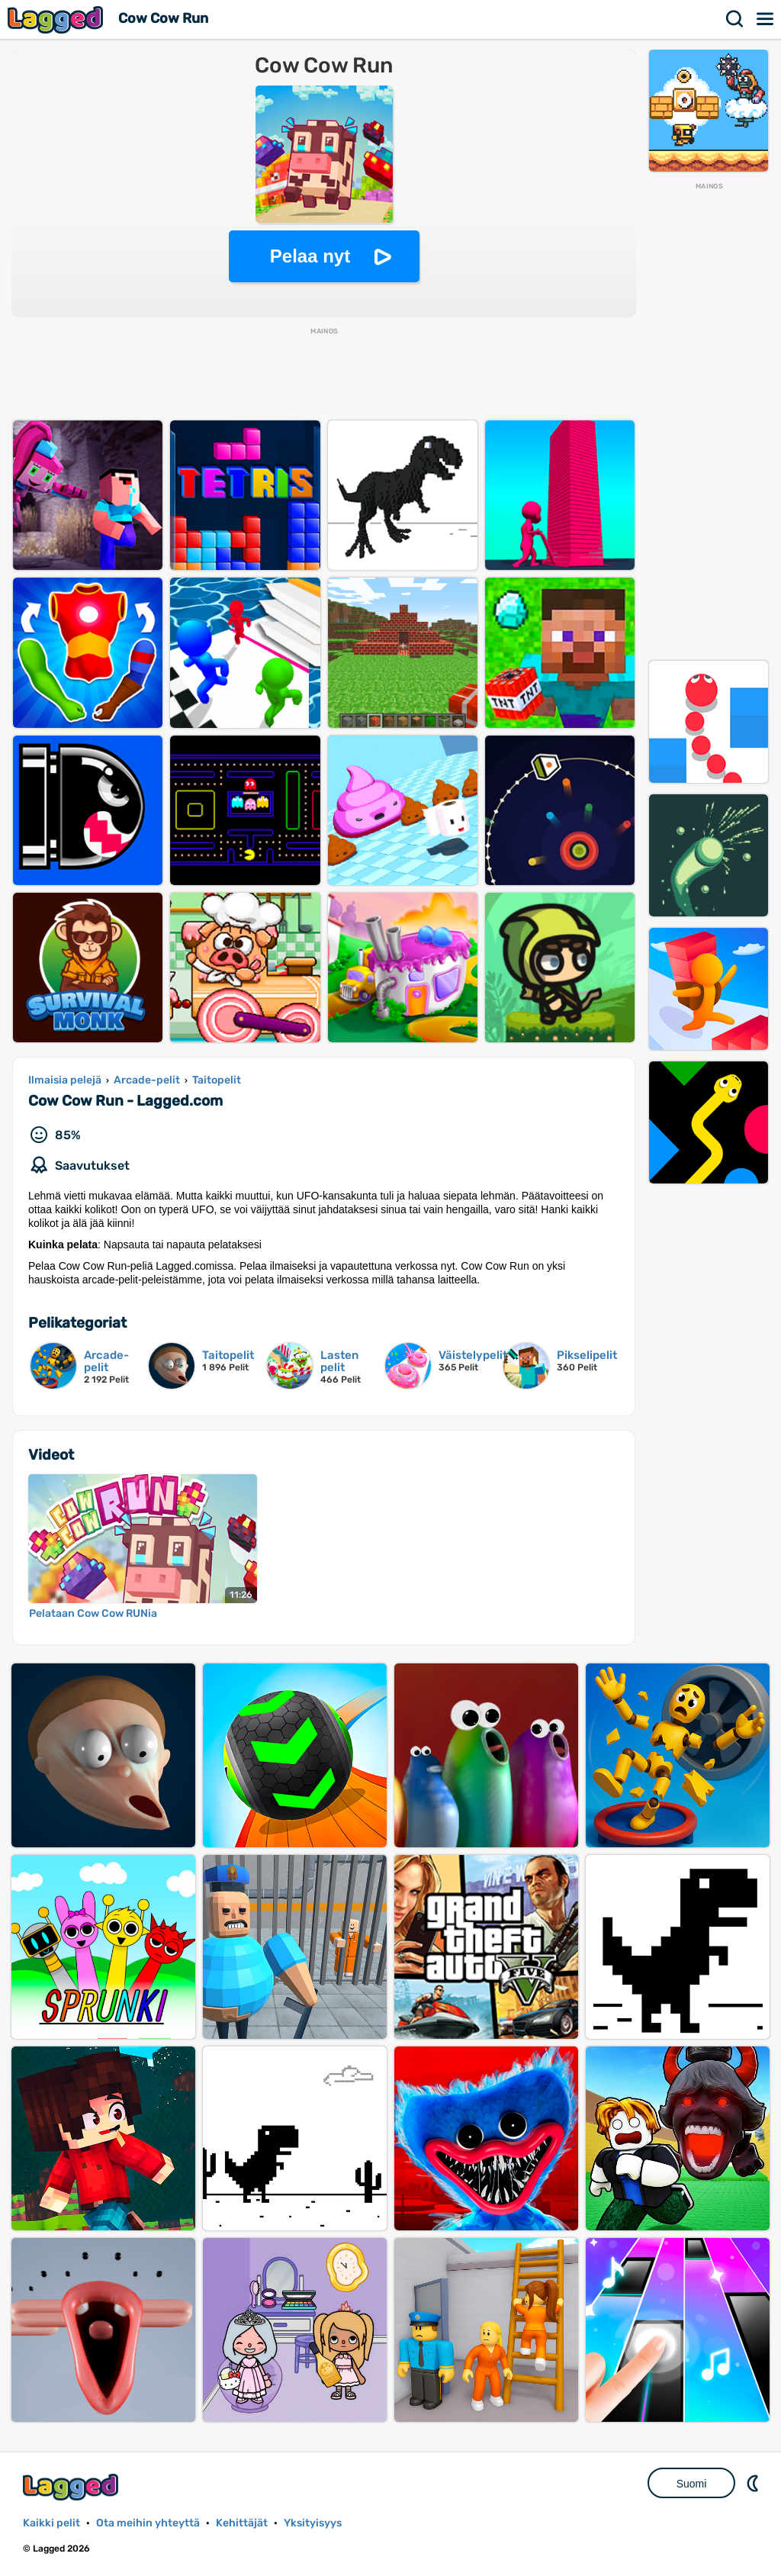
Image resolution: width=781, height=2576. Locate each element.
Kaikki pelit (51, 2522)
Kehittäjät (242, 2522)
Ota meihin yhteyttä (148, 2522)
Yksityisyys (313, 2522)
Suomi (692, 2484)
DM (754, 2483)
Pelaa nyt (310, 256)
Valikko (765, 19)
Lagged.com (72, 2487)
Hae (735, 19)
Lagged (57, 19)
